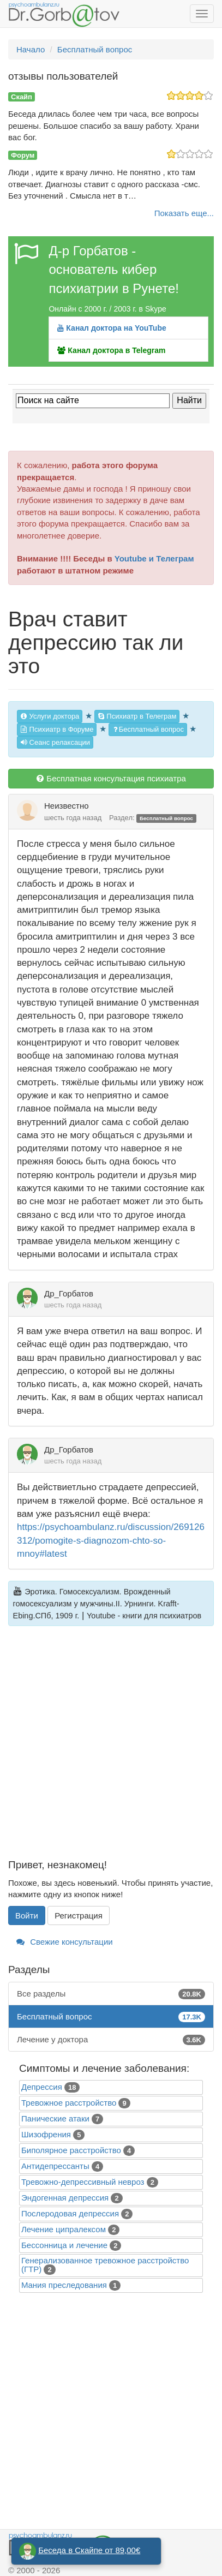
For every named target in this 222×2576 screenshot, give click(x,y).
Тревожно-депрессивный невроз (82, 2181)
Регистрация (79, 1915)
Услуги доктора (49, 716)
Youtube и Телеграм (154, 558)
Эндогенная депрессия (65, 2197)
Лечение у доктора (111, 2039)
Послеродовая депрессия (70, 2213)
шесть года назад (72, 818)
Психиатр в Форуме (56, 729)
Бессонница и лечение (64, 2245)
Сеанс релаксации (55, 742)
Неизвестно (66, 805)
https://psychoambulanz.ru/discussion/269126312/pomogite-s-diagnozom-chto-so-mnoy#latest (111, 1540)
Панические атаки (55, 2118)
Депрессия (41, 2086)
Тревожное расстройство (68, 2102)
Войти (26, 1915)
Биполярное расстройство (71, 2150)
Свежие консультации (64, 1941)
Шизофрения (46, 2134)
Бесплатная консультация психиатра (111, 778)
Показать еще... (184, 213)
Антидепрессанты (55, 2166)
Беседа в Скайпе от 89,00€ (89, 2550)
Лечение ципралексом (63, 2229)
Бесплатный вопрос (148, 729)
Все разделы (111, 1993)
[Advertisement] (111, 1748)
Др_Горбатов (68, 1293)
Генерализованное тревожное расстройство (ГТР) (105, 2265)
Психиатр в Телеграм (137, 716)
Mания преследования (64, 2285)
